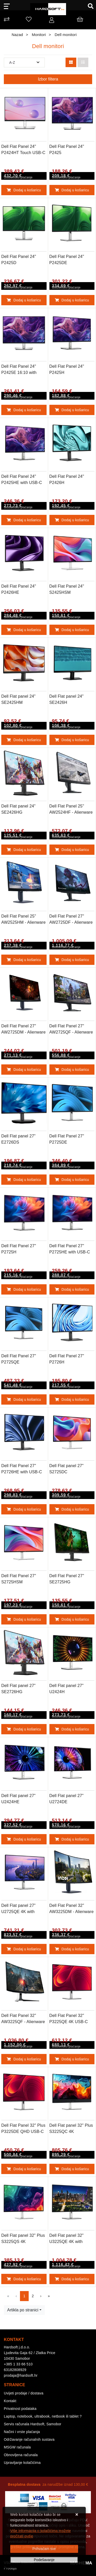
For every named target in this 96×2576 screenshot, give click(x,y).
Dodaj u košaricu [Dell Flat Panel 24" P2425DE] (72, 300)
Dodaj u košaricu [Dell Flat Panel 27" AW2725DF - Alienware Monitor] (72, 960)
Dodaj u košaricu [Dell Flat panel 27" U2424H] (72, 1729)
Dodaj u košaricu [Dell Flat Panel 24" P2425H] (72, 410)
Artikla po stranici (22, 2310)
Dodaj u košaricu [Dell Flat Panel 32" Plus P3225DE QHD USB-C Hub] (24, 2169)
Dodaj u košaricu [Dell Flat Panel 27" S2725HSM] (24, 1619)
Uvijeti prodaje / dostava (23, 2393)
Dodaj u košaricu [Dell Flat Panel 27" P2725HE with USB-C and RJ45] (72, 1289)
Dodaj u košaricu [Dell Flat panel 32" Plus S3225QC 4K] (72, 2169)
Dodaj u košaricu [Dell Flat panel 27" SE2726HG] (24, 1729)
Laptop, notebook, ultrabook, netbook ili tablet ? (43, 2416)
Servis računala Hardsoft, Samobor (32, 2424)
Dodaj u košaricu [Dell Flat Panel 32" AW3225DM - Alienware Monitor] (72, 1949)
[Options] (44, 2560)
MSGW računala (17, 2447)
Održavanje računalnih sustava (29, 2439)
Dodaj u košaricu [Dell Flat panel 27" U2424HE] (24, 1839)
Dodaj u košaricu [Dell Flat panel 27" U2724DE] (72, 1839)
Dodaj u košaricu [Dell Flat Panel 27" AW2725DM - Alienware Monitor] (24, 1069)
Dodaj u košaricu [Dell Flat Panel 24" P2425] (72, 190)
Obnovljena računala (21, 2455)
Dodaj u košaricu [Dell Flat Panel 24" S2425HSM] (72, 630)
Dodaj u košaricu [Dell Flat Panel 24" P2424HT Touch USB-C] (24, 190)
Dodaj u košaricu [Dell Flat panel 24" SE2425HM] (24, 740)
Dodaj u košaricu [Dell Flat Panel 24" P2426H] (72, 520)
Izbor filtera (48, 79)
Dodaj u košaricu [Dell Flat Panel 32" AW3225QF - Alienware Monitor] (24, 2059)
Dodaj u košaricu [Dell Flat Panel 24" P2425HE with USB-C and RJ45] (24, 520)
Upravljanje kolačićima (22, 2463)
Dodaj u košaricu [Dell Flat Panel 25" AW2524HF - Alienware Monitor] (72, 850)
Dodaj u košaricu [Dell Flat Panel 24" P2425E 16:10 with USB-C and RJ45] (24, 410)
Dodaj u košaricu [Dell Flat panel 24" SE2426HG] (24, 850)
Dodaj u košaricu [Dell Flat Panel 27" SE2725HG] (72, 1619)
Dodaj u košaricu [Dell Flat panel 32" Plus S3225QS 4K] (24, 2279)
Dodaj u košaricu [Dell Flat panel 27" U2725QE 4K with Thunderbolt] (24, 1949)
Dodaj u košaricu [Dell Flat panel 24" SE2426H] (72, 740)
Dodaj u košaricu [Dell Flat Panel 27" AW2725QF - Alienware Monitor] (72, 1069)
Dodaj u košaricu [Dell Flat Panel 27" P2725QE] (24, 1399)
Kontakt (10, 2401)
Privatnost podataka (20, 2409)
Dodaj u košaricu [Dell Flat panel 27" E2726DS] (24, 1180)
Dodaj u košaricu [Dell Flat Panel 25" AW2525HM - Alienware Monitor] (24, 960)
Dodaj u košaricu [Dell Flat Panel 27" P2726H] (72, 1399)
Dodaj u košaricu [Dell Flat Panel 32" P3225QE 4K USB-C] (72, 2059)
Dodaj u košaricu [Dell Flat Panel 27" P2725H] (24, 1289)
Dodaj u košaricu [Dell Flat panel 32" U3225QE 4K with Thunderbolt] (72, 2279)
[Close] (44, 2549)
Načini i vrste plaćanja (22, 2432)
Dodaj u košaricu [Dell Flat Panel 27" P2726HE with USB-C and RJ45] (24, 1509)
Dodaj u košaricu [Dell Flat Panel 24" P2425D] (24, 300)
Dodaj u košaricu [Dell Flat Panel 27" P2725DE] (72, 1180)
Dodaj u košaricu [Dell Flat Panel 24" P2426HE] (24, 630)
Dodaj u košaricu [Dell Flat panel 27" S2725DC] (72, 1509)
